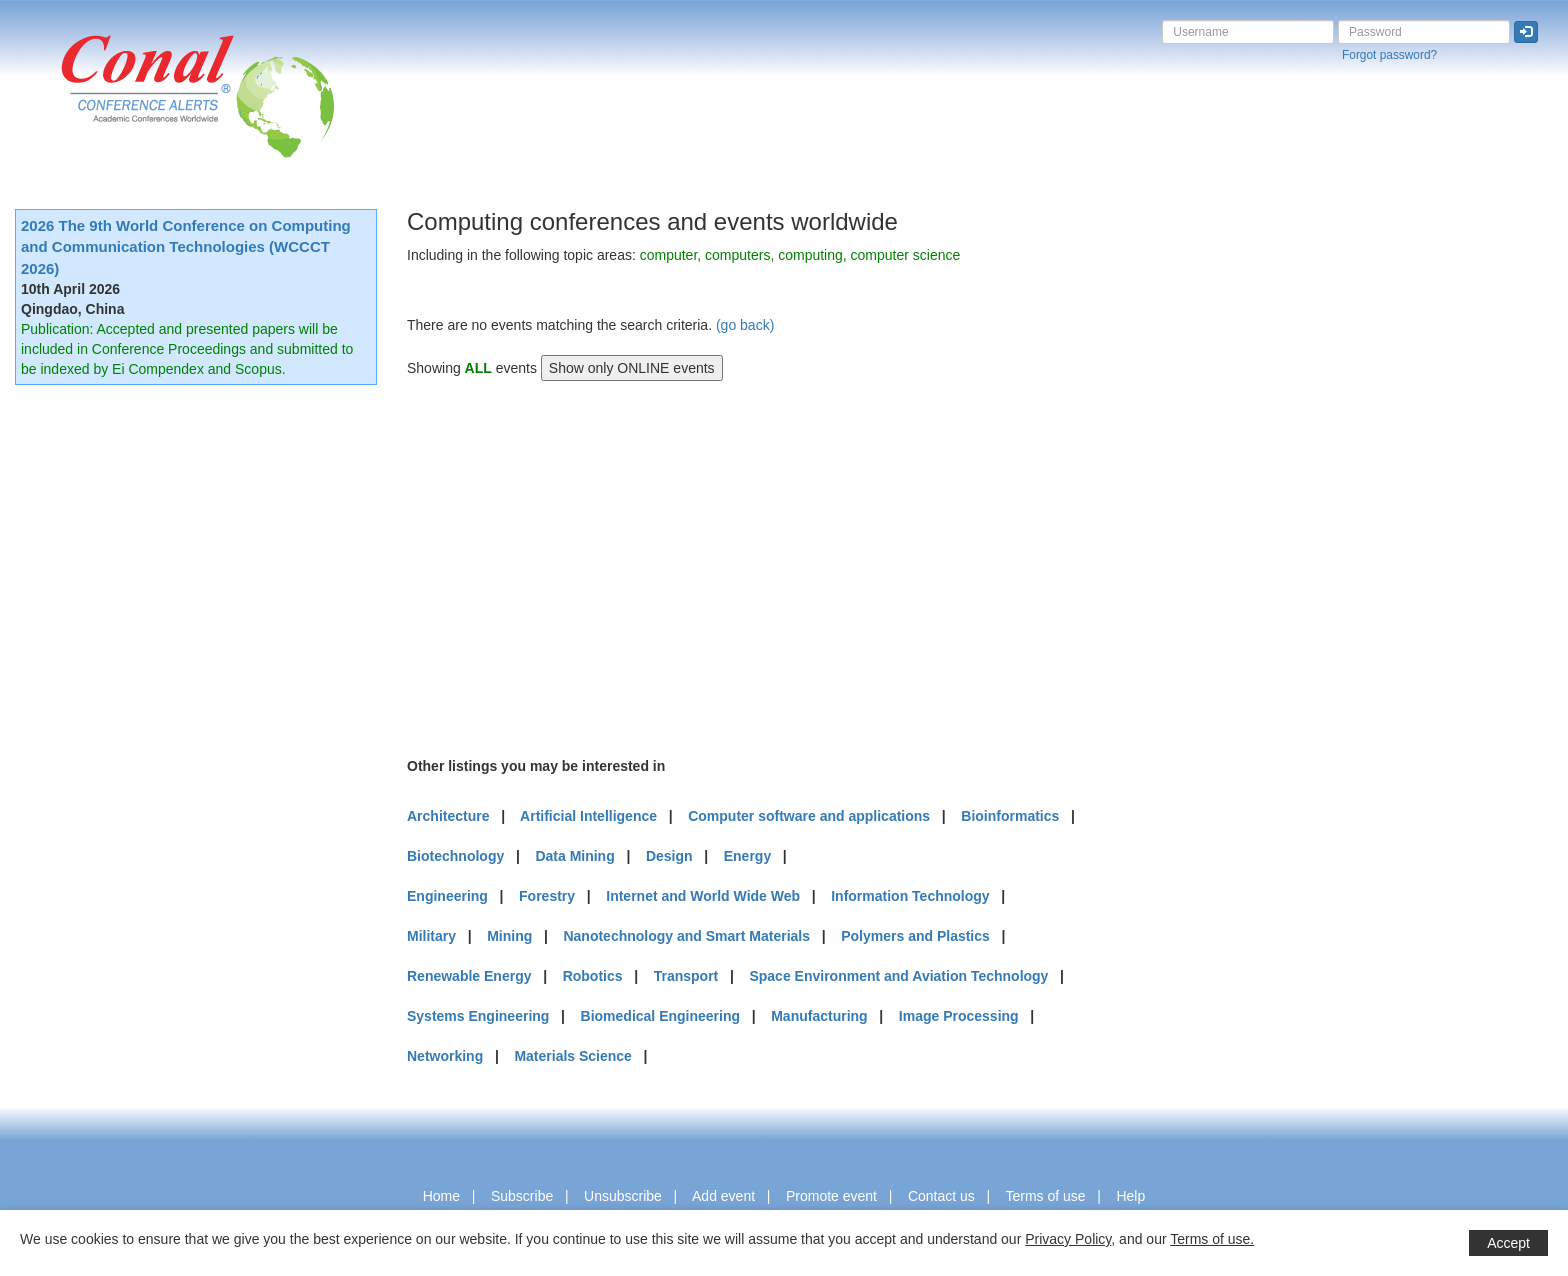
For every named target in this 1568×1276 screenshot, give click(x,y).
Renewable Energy (469, 976)
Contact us (941, 1196)
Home (441, 1196)
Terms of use (1045, 1196)
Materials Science (573, 1056)
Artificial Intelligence (588, 816)
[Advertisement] (557, 566)
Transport (686, 976)
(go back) (745, 325)
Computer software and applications (809, 816)
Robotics (593, 976)
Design (669, 856)
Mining (509, 936)
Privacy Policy (1068, 1239)
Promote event (831, 1196)
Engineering (447, 896)
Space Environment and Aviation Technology (898, 976)
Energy (747, 856)
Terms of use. (1212, 1239)
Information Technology (910, 896)
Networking (445, 1056)
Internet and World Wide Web (703, 896)
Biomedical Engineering (660, 1016)
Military (431, 936)
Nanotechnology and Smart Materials (686, 936)
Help (1130, 1196)
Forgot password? (1389, 55)
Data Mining (574, 856)
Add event (723, 1196)
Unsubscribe (623, 1196)
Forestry (547, 896)
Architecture (448, 816)
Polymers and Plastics (915, 936)
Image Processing (959, 1016)
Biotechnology (455, 856)
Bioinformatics (1010, 816)
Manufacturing (819, 1016)
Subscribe (522, 1196)
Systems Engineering (478, 1016)
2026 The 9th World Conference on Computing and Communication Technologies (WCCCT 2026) (186, 247)
